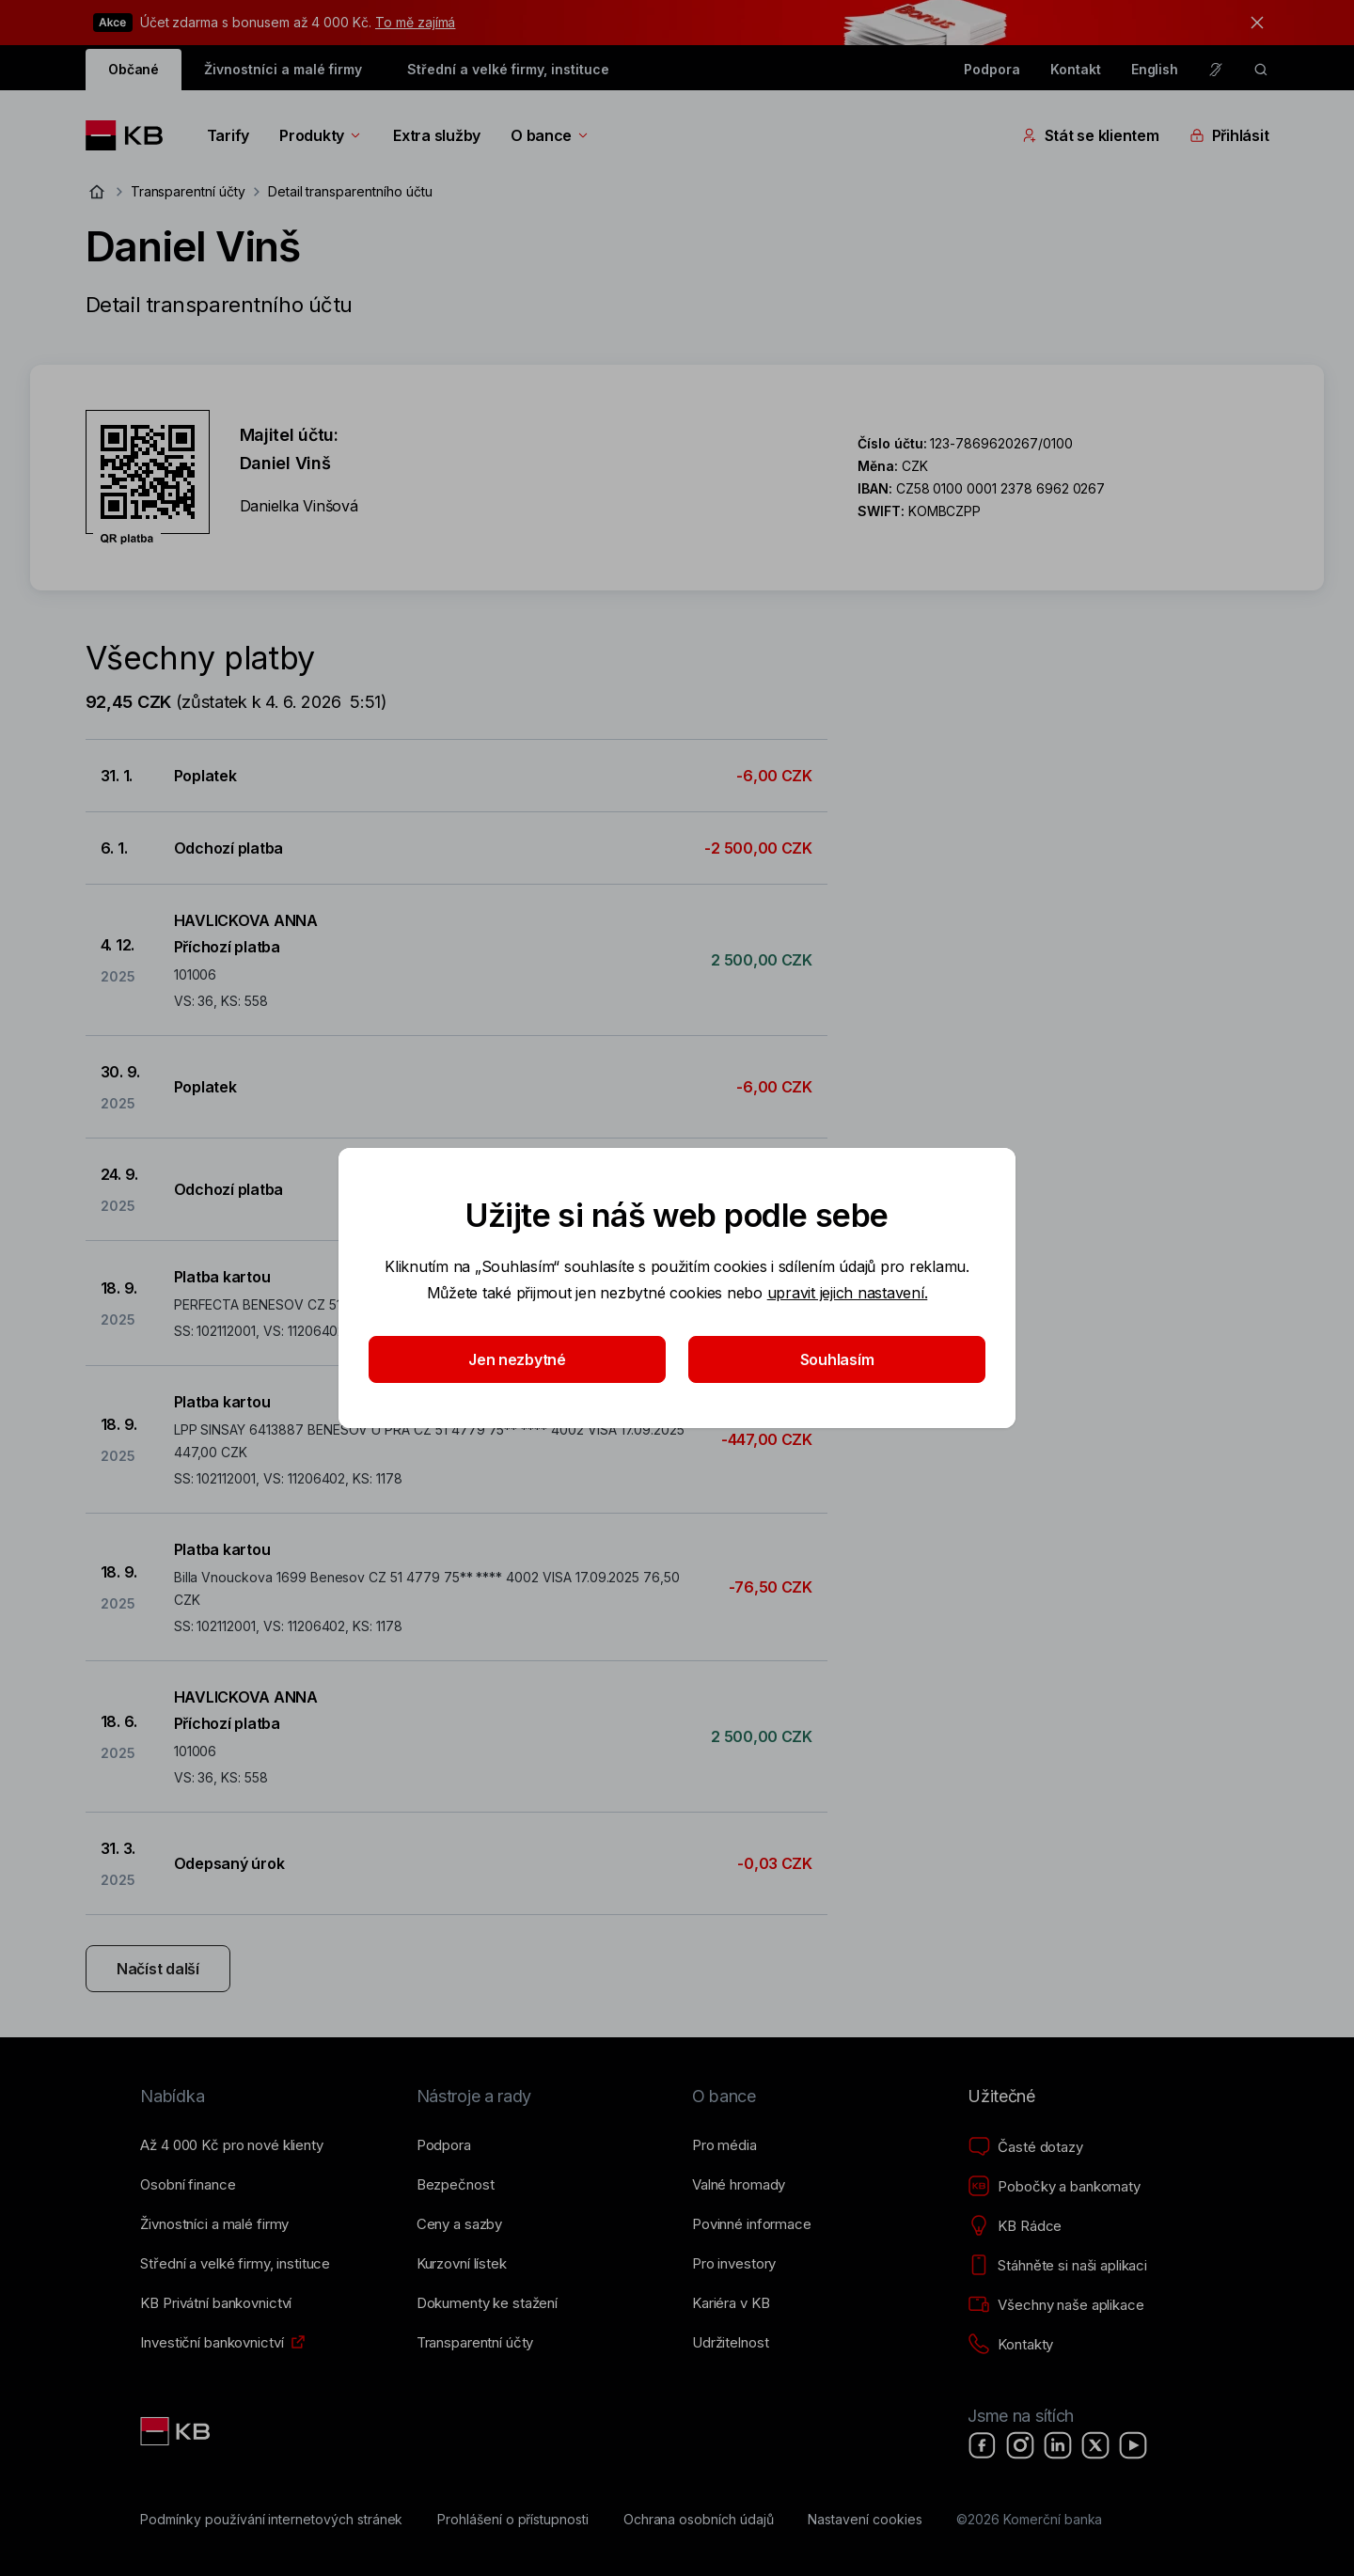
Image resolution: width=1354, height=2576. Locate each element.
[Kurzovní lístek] (462, 2264)
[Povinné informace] (751, 2224)
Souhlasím (837, 1359)
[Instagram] (1020, 2445)
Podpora (992, 69)
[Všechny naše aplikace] (1055, 2305)
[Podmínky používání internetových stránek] (271, 2519)
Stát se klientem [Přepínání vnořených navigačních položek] (1090, 135)
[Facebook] (983, 2445)
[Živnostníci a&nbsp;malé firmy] (214, 2224)
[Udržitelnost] (730, 2343)
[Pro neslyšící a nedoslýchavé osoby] (1215, 69)
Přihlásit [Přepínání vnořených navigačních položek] (1229, 135)
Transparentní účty (188, 191)
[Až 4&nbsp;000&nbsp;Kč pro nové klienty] (231, 2145)
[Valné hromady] (738, 2185)
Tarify (228, 135)
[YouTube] (1133, 2445)
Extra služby (436, 135)
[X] (1095, 2445)
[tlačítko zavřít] (1252, 22)
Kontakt (1075, 69)
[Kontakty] (1010, 2345)
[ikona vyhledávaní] (1260, 69)
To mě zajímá (415, 22)
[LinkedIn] (1058, 2445)
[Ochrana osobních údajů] (698, 2519)
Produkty (321, 135)
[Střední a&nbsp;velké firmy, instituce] (235, 2264)
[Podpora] (444, 2145)
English (1155, 69)
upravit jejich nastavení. (847, 1292)
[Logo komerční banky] (131, 135)
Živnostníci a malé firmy (283, 69)
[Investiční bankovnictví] (211, 2343)
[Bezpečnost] (456, 2185)
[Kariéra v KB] (730, 2303)
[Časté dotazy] (1025, 2147)
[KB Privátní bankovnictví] (215, 2303)
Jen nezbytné (517, 1359)
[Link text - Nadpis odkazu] (176, 2431)
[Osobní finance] (187, 2185)
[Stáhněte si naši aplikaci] (1057, 2266)
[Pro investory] (734, 2264)
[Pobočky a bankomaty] (1054, 2187)
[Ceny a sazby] (459, 2224)
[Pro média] (724, 2145)
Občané (134, 69)
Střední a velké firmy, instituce (507, 69)
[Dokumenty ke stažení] (487, 2303)
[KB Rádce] (1015, 2226)
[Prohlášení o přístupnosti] (513, 2519)
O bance (550, 135)
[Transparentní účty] (475, 2343)
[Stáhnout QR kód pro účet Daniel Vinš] (148, 477)
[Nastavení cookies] (864, 2519)
